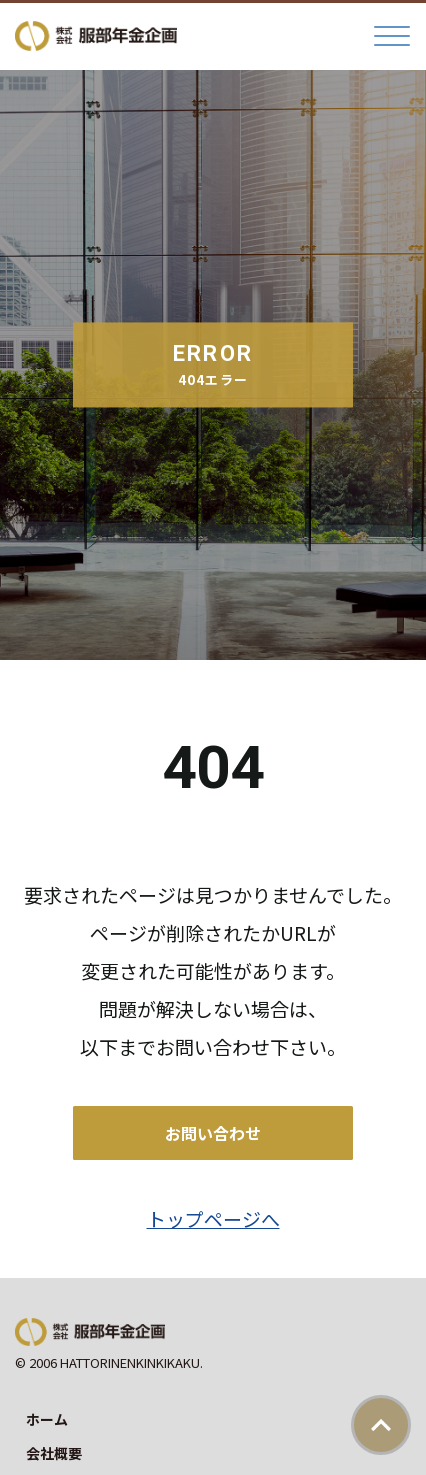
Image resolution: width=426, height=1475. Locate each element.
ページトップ (381, 1425)
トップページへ (213, 1218)
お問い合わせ (213, 1133)
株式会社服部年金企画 (96, 36)
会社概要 (54, 1453)
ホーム (47, 1419)
